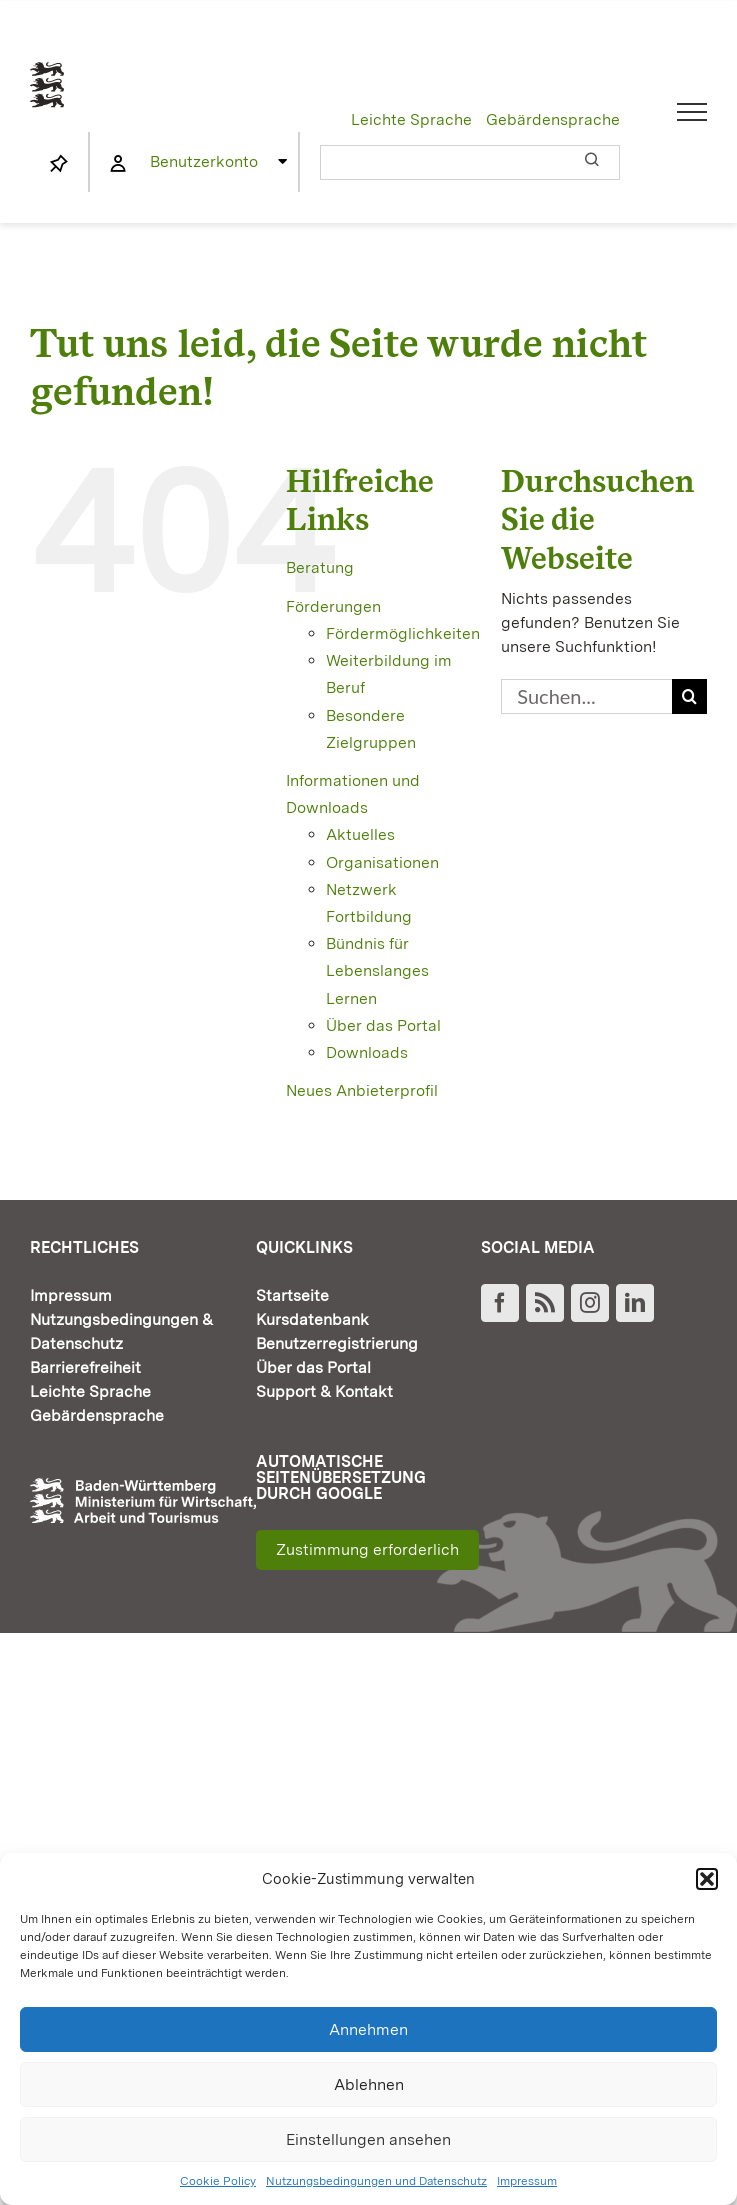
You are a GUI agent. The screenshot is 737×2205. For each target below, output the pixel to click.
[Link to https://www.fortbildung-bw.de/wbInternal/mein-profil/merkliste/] (59, 164)
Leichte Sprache (411, 119)
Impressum (527, 2181)
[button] (707, 1879)
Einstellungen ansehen (368, 2139)
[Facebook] (500, 1303)
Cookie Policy (218, 2181)
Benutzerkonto (204, 161)
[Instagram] (590, 1303)
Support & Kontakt (324, 1391)
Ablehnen (369, 2084)
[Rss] (545, 1303)
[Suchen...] (586, 696)
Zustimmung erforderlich (367, 1549)
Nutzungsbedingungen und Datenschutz (376, 2181)
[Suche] (689, 696)
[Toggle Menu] (692, 112)
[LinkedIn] (635, 1303)
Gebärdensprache (553, 119)
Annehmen (368, 2029)
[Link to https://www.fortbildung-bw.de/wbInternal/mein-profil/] (118, 164)
